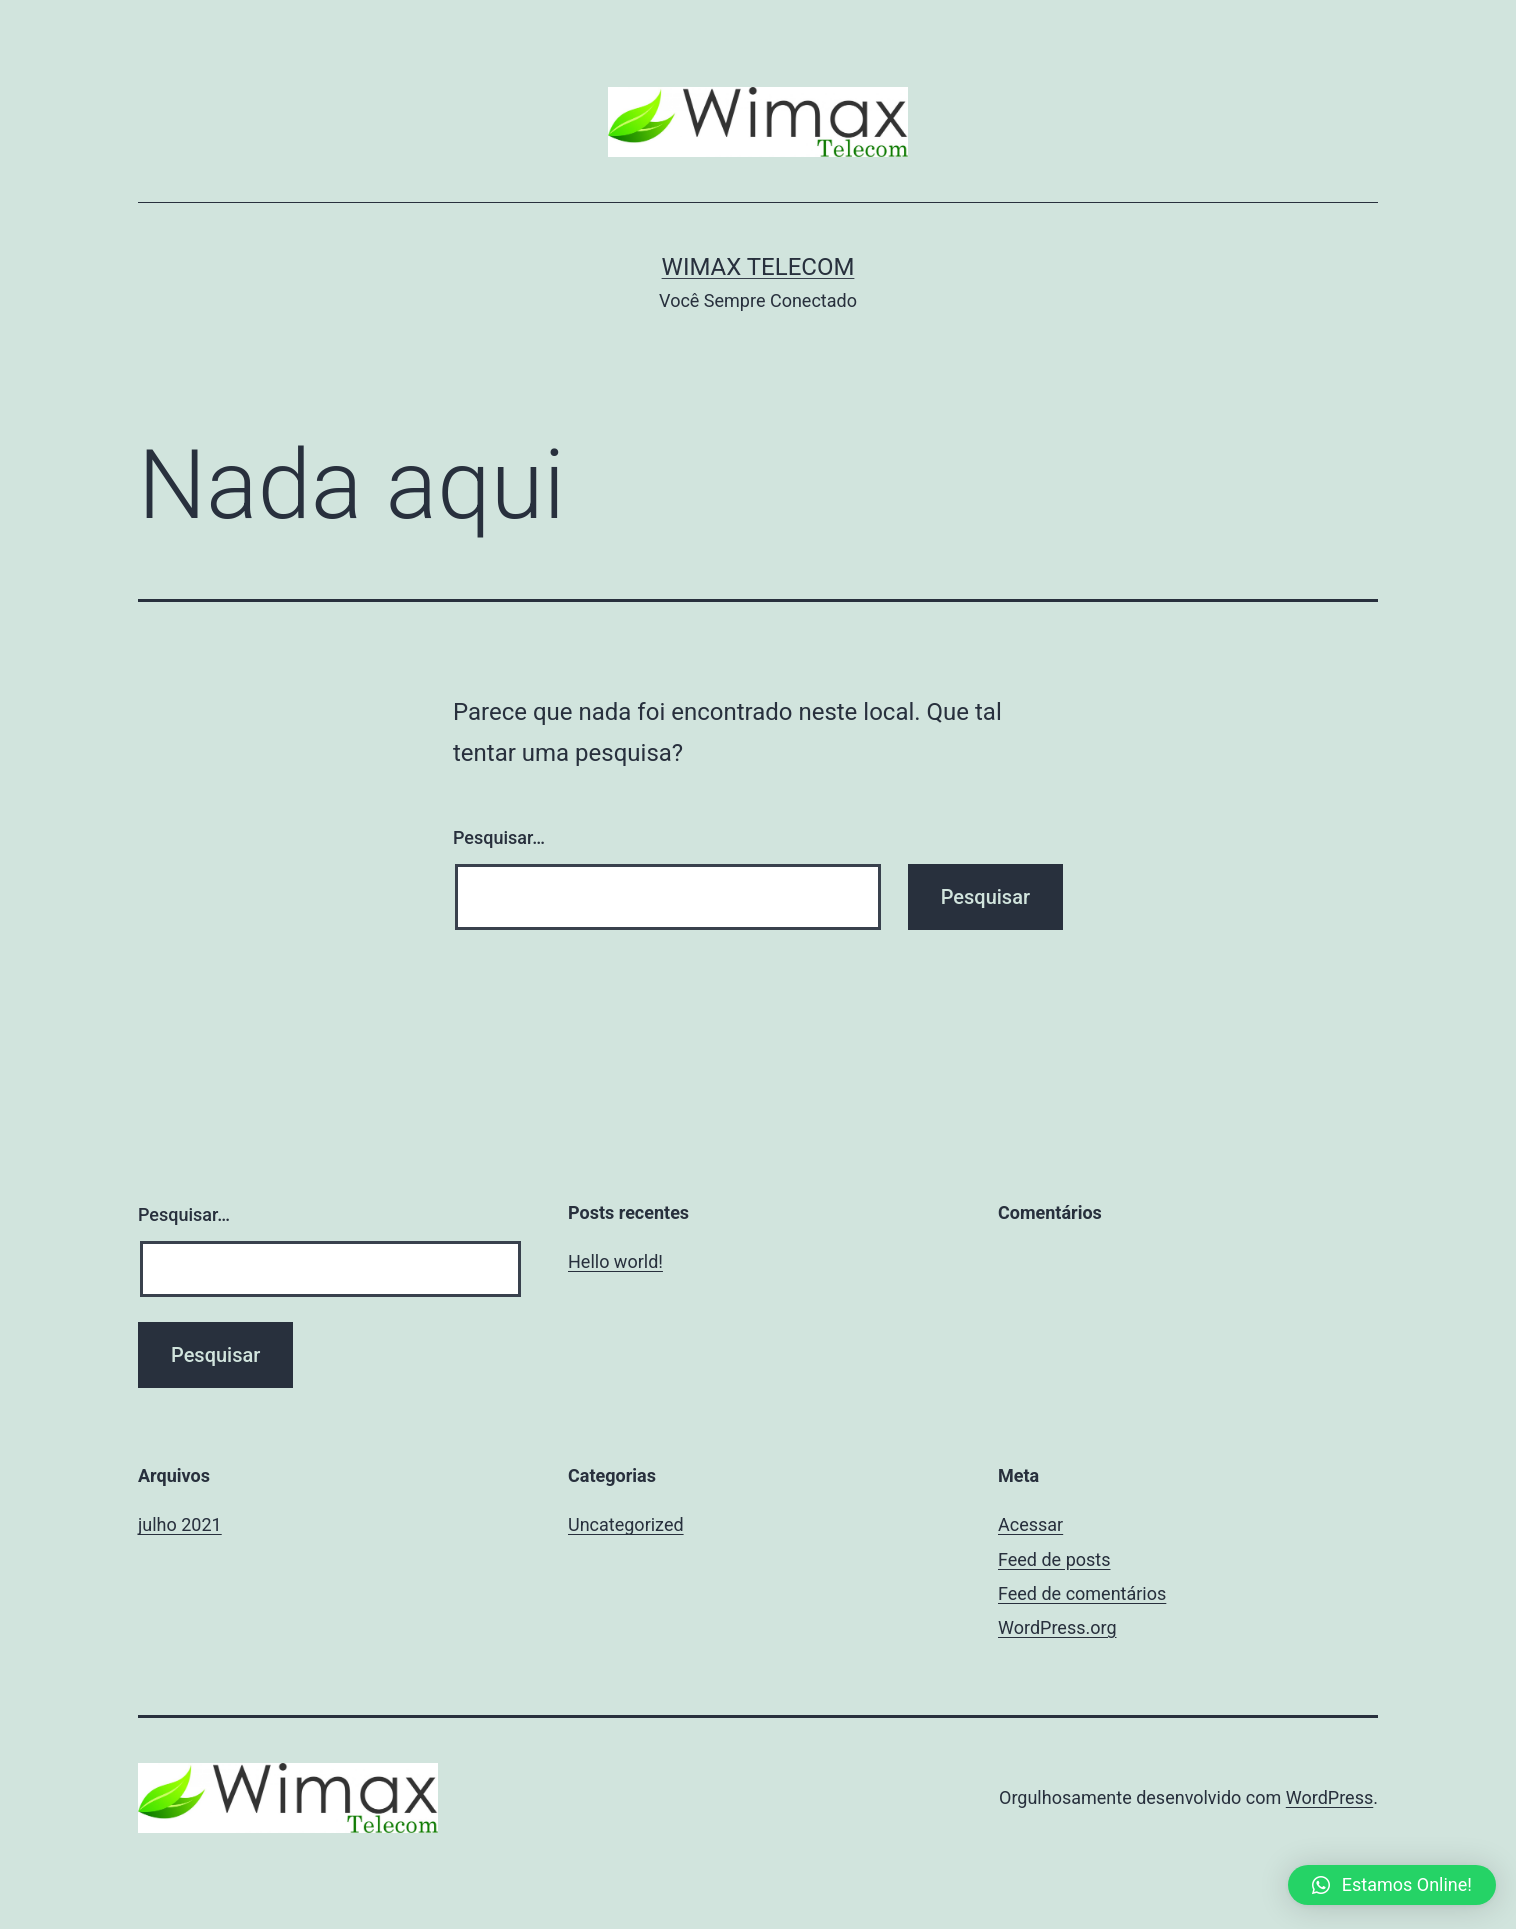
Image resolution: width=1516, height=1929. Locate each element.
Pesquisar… (499, 837)
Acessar (1030, 1524)
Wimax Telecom (758, 267)
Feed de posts (1054, 1559)
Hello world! (615, 1261)
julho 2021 (180, 1524)
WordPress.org (1057, 1627)
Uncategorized (626, 1524)
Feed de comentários (1082, 1593)
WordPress (1329, 1797)
